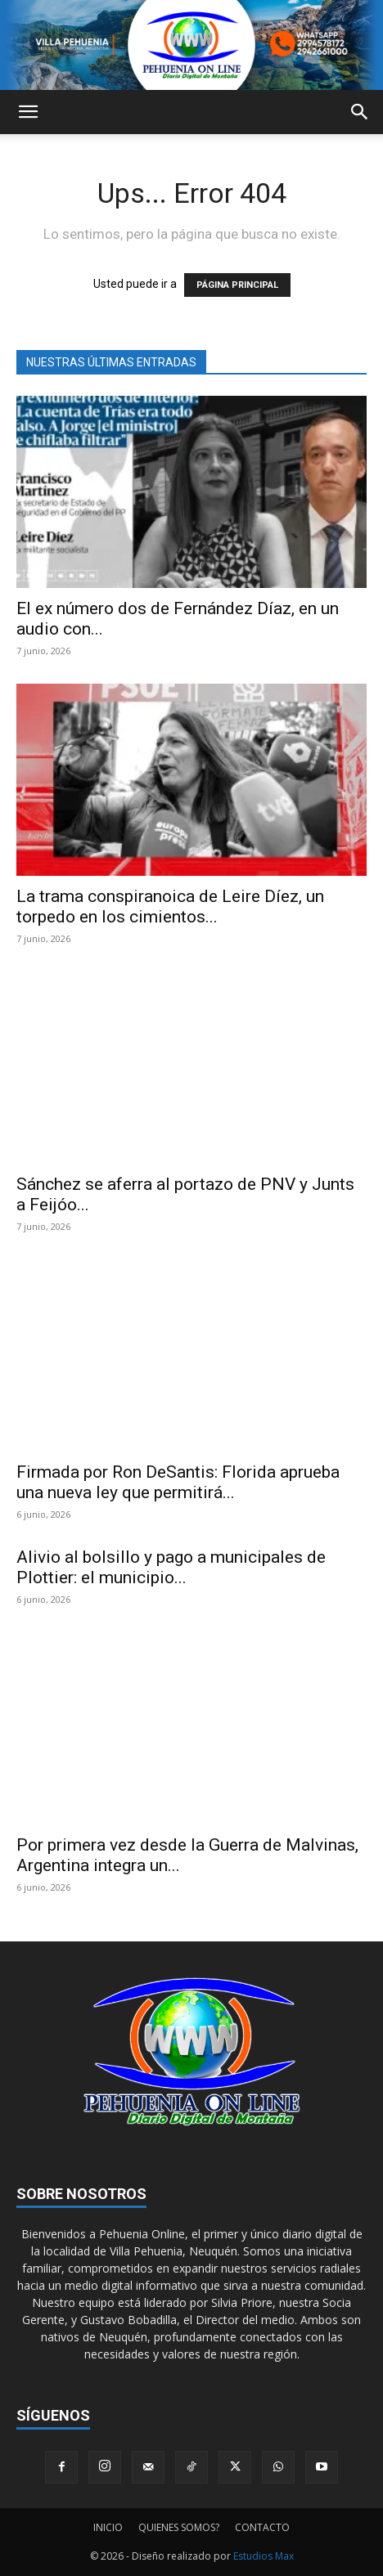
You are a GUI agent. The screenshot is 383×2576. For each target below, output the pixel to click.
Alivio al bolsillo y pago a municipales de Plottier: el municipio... (171, 1567)
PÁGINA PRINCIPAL (237, 285)
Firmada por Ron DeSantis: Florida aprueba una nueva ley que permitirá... (178, 1482)
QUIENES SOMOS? (178, 2527)
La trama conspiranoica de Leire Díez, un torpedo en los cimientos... (170, 906)
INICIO (108, 2527)
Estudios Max (263, 2556)
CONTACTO (262, 2527)
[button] (28, 112)
